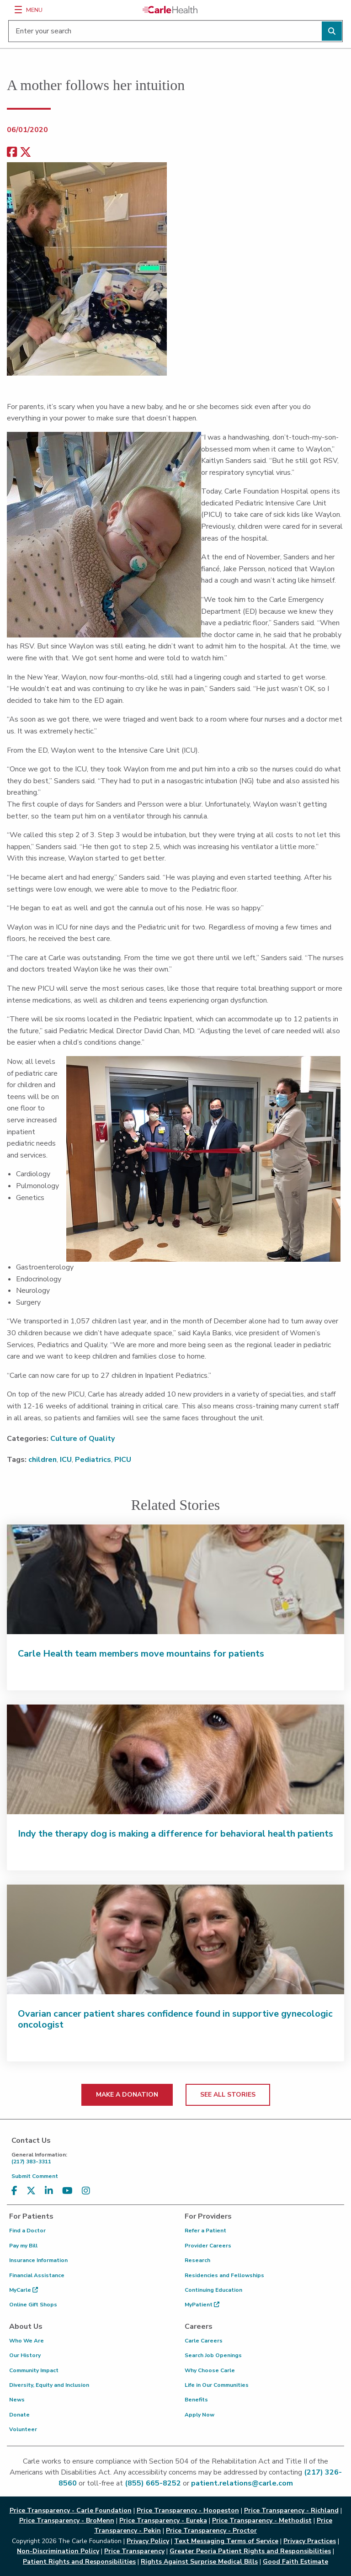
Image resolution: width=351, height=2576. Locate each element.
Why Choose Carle (210, 2370)
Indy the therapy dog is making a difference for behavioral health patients (175, 1833)
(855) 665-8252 (153, 2483)
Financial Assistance (36, 2275)
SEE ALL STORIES (227, 2094)
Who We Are (26, 2340)
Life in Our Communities (217, 2385)
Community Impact (33, 2370)
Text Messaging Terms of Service (226, 2541)
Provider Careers (208, 2245)
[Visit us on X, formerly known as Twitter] (31, 2191)
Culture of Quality (82, 1439)
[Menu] (18, 9)
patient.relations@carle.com (242, 2483)
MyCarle (23, 2290)
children (42, 1460)
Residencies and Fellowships (224, 2275)
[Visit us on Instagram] (86, 2191)
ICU (66, 1460)
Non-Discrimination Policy (58, 2551)
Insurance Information (38, 2260)
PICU (122, 1460)
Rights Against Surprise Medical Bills (199, 2561)
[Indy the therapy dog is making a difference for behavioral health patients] (175, 1759)
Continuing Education (213, 2290)
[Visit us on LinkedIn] (49, 2191)
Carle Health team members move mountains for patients (141, 1653)
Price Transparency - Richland (291, 2510)
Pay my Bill (23, 2245)
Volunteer (23, 2429)
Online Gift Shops (33, 2304)
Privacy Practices (309, 2541)
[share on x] (26, 152)
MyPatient (202, 2304)
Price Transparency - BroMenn (66, 2520)
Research (197, 2260)
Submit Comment (34, 2176)
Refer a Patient (205, 2230)
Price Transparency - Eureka (163, 2520)
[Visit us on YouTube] (67, 2191)
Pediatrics (93, 1460)
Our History (25, 2355)
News (17, 2399)
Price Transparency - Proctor (211, 2530)
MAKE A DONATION (127, 2094)
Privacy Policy (148, 2541)
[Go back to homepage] (170, 9)
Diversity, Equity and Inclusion (49, 2385)
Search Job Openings (213, 2355)
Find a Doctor (27, 2230)
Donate (19, 2414)
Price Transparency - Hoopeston (188, 2510)
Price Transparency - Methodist (262, 2520)
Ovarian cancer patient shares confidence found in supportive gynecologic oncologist (175, 2019)
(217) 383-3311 (177, 2158)
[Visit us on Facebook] (14, 2191)
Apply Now (199, 2414)
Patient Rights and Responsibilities (79, 2561)
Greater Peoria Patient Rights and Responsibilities (250, 2551)
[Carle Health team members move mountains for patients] (175, 1579)
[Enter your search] (175, 31)
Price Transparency (134, 2551)
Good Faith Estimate (295, 2561)
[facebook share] (12, 152)
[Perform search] (332, 31)
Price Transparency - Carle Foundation (71, 2510)
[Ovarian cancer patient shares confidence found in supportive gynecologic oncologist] (175, 1939)
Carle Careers (204, 2340)
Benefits (196, 2399)
